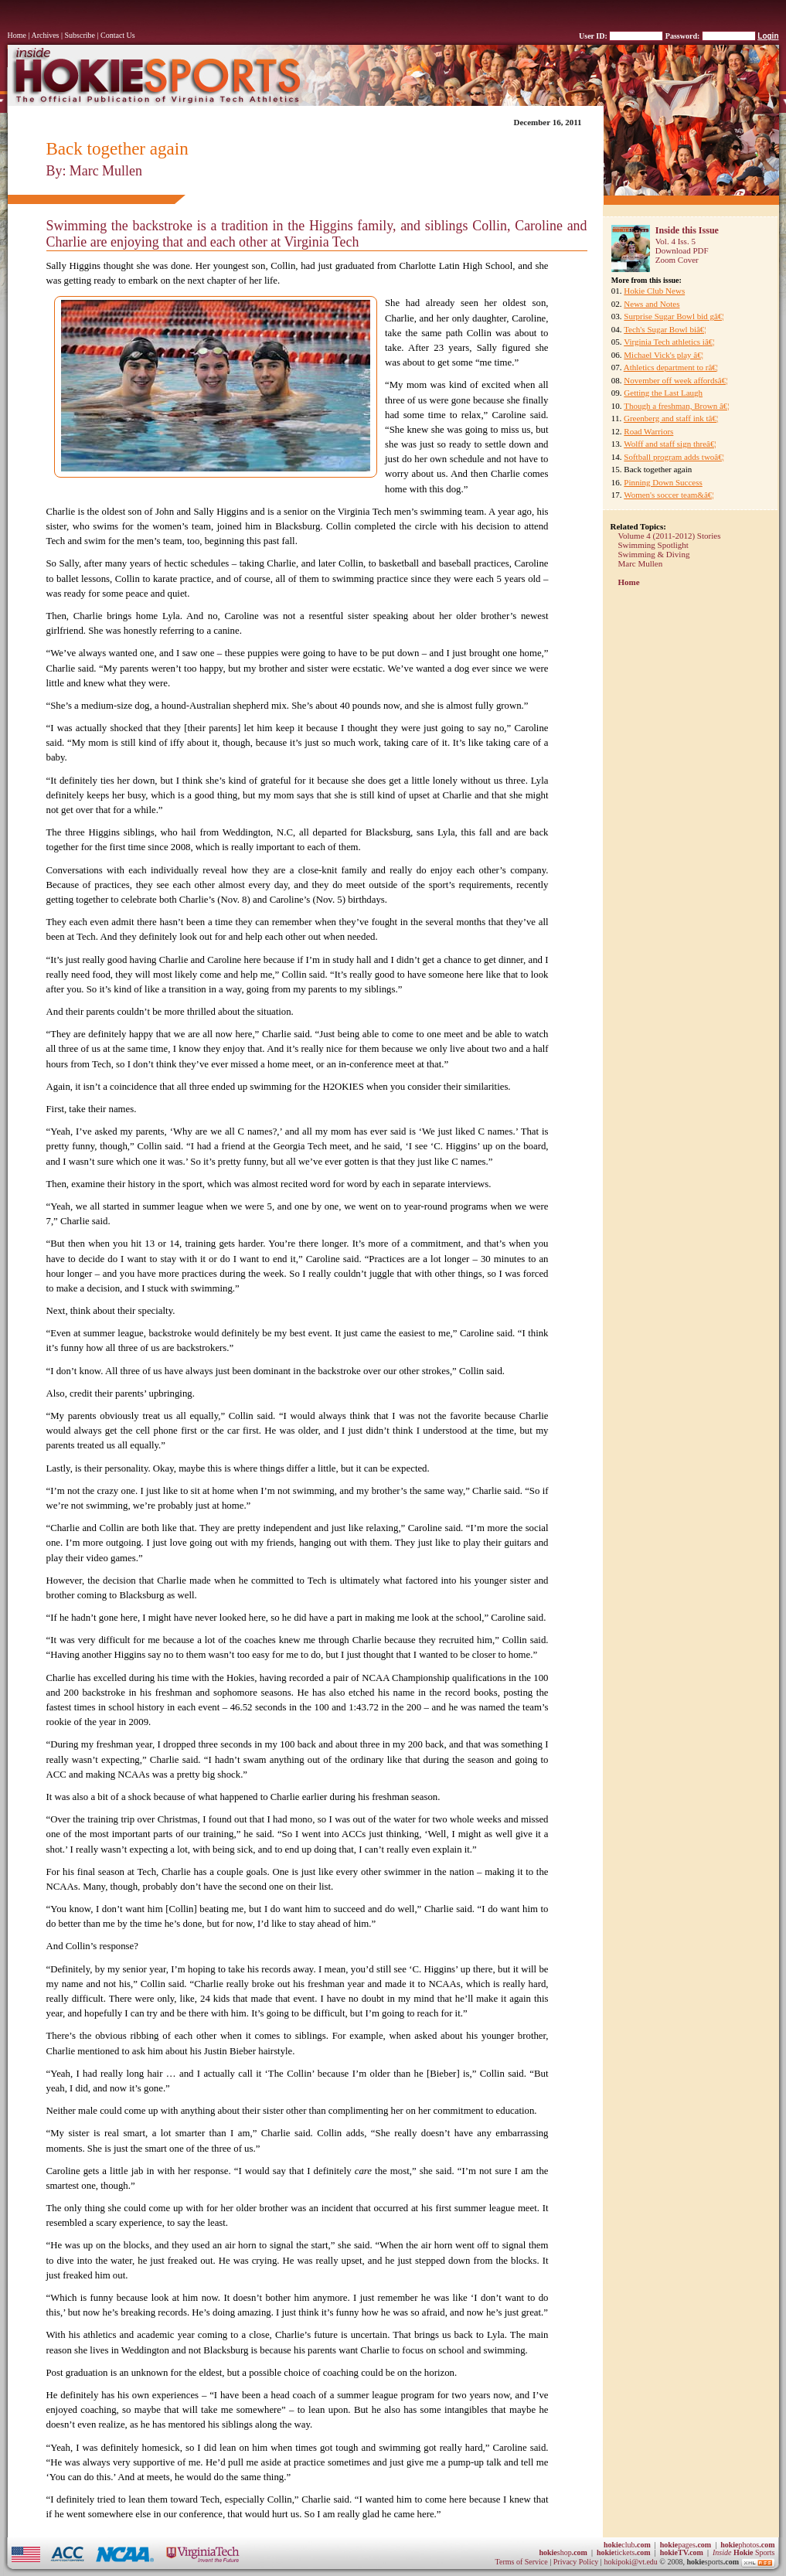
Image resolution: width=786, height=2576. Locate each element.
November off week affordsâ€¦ (675, 380)
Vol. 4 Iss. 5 (675, 241)
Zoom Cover (677, 259)
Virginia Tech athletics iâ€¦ (669, 341)
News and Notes (651, 303)
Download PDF (682, 250)
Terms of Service (521, 2562)
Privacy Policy (577, 2562)
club (627, 2544)
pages (685, 2544)
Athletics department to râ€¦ (671, 367)
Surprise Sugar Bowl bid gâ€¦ (673, 316)
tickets (624, 2552)
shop (563, 2552)
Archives (45, 35)
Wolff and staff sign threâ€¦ (670, 443)
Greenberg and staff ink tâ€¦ (671, 418)
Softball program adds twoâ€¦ (674, 456)
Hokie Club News (654, 290)
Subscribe (80, 35)
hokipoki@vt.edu (630, 2562)
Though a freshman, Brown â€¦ (676, 405)
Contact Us (117, 35)
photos (747, 2544)
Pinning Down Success (663, 482)
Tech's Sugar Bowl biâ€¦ (665, 329)
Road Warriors (648, 431)
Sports (744, 2552)
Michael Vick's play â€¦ (663, 354)
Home (17, 35)
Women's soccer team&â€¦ (668, 494)
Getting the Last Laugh (663, 392)
